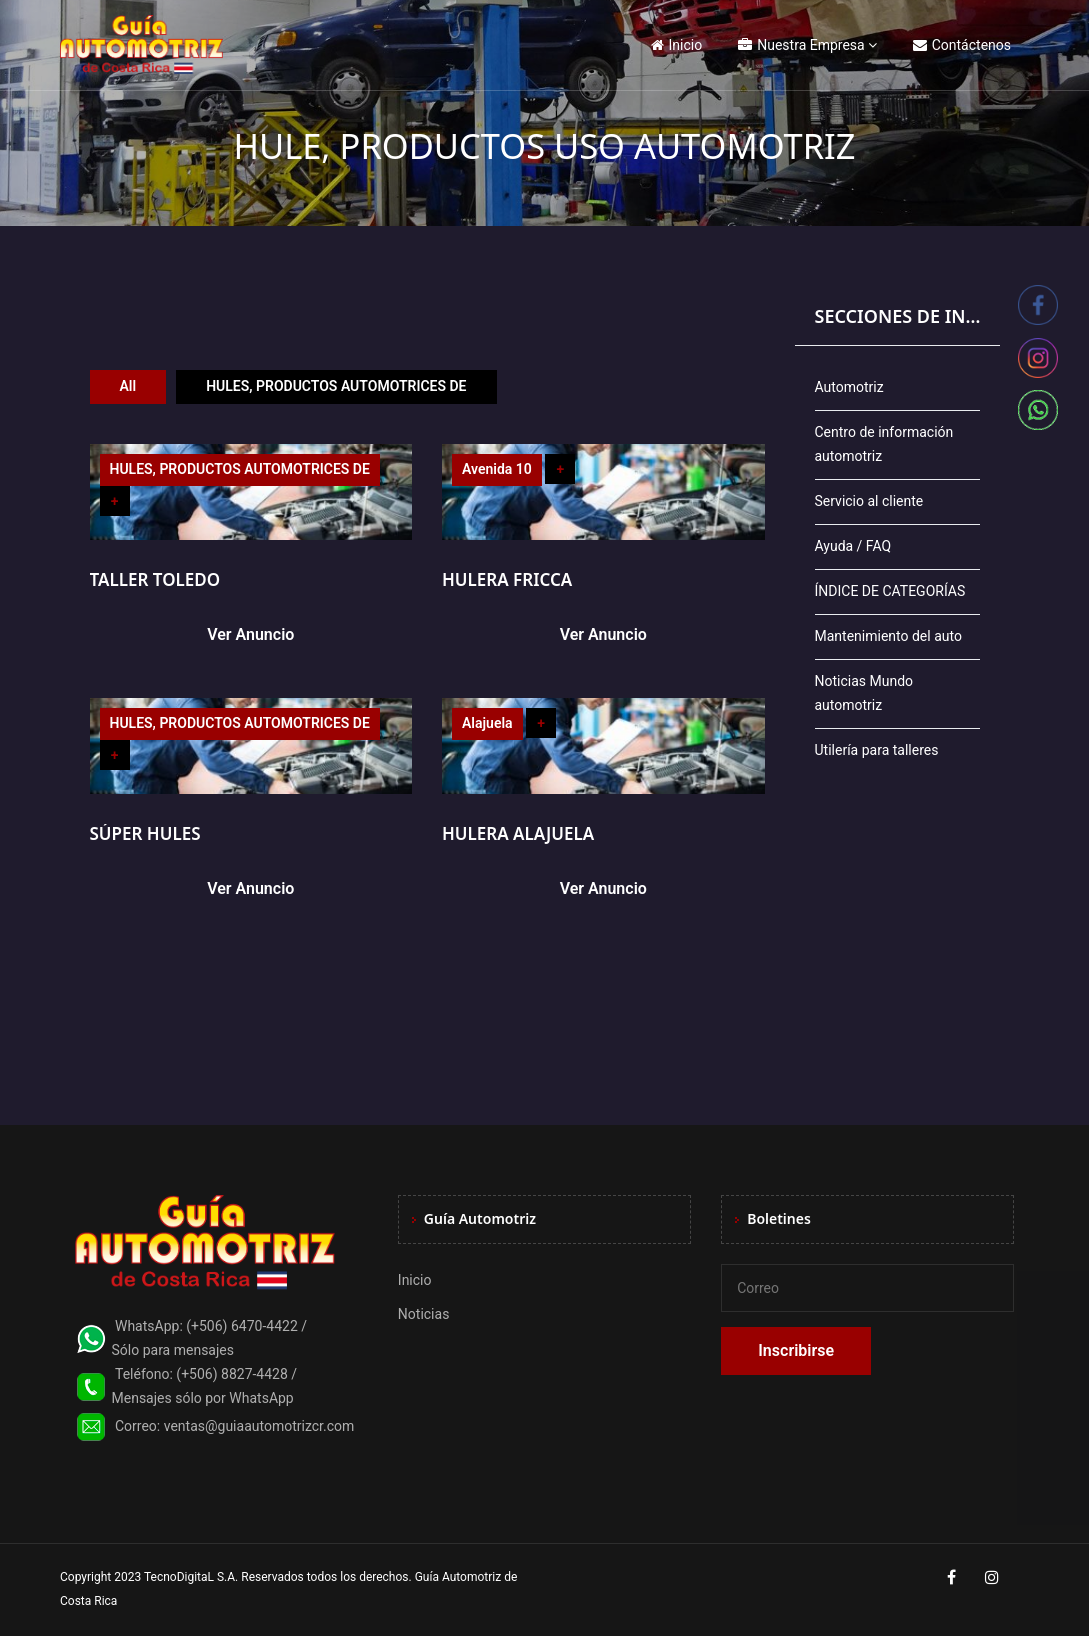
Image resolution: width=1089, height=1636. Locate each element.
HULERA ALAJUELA (518, 833)
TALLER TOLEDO (155, 579)
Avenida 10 (497, 469)
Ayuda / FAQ (853, 546)
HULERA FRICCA (507, 579)
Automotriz (849, 387)
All (128, 386)
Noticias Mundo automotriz (864, 693)
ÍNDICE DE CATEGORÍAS (890, 591)
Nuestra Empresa (801, 45)
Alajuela (487, 723)
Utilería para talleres (877, 750)
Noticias (424, 1314)
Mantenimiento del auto (888, 636)
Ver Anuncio (250, 634)
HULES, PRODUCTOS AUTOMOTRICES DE (336, 386)
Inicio (677, 45)
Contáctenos (962, 45)
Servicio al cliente (869, 501)
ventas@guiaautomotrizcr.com (259, 1426)
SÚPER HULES (145, 833)
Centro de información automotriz (884, 444)
